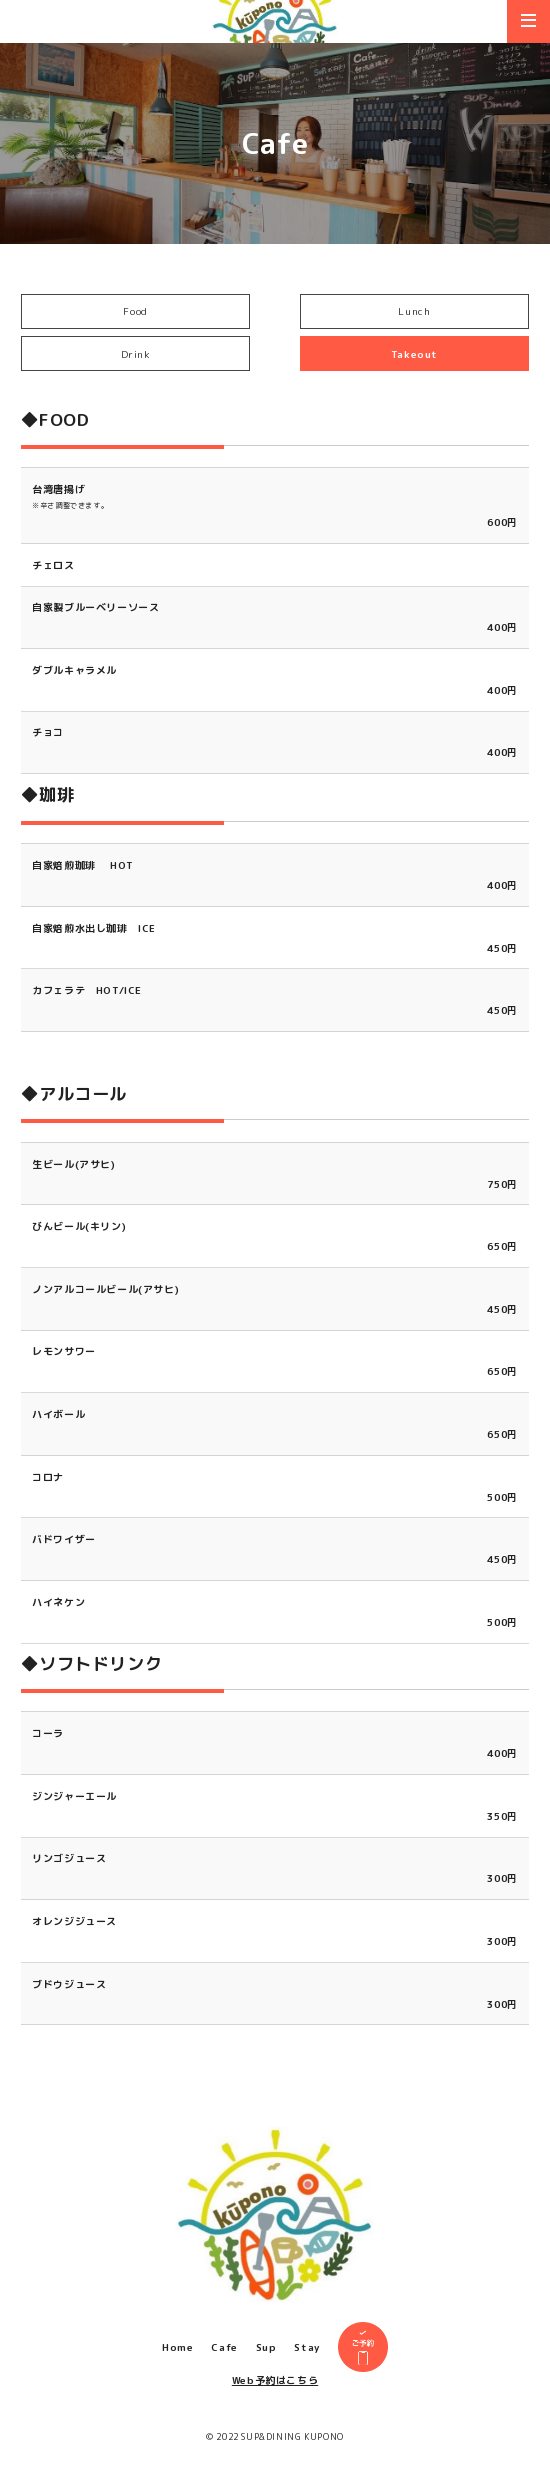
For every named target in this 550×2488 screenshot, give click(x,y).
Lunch (414, 311)
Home (177, 2360)
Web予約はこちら (275, 2393)
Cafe (224, 2360)
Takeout (414, 354)
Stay (306, 2360)
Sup (266, 2360)
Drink (136, 354)
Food (135, 311)
